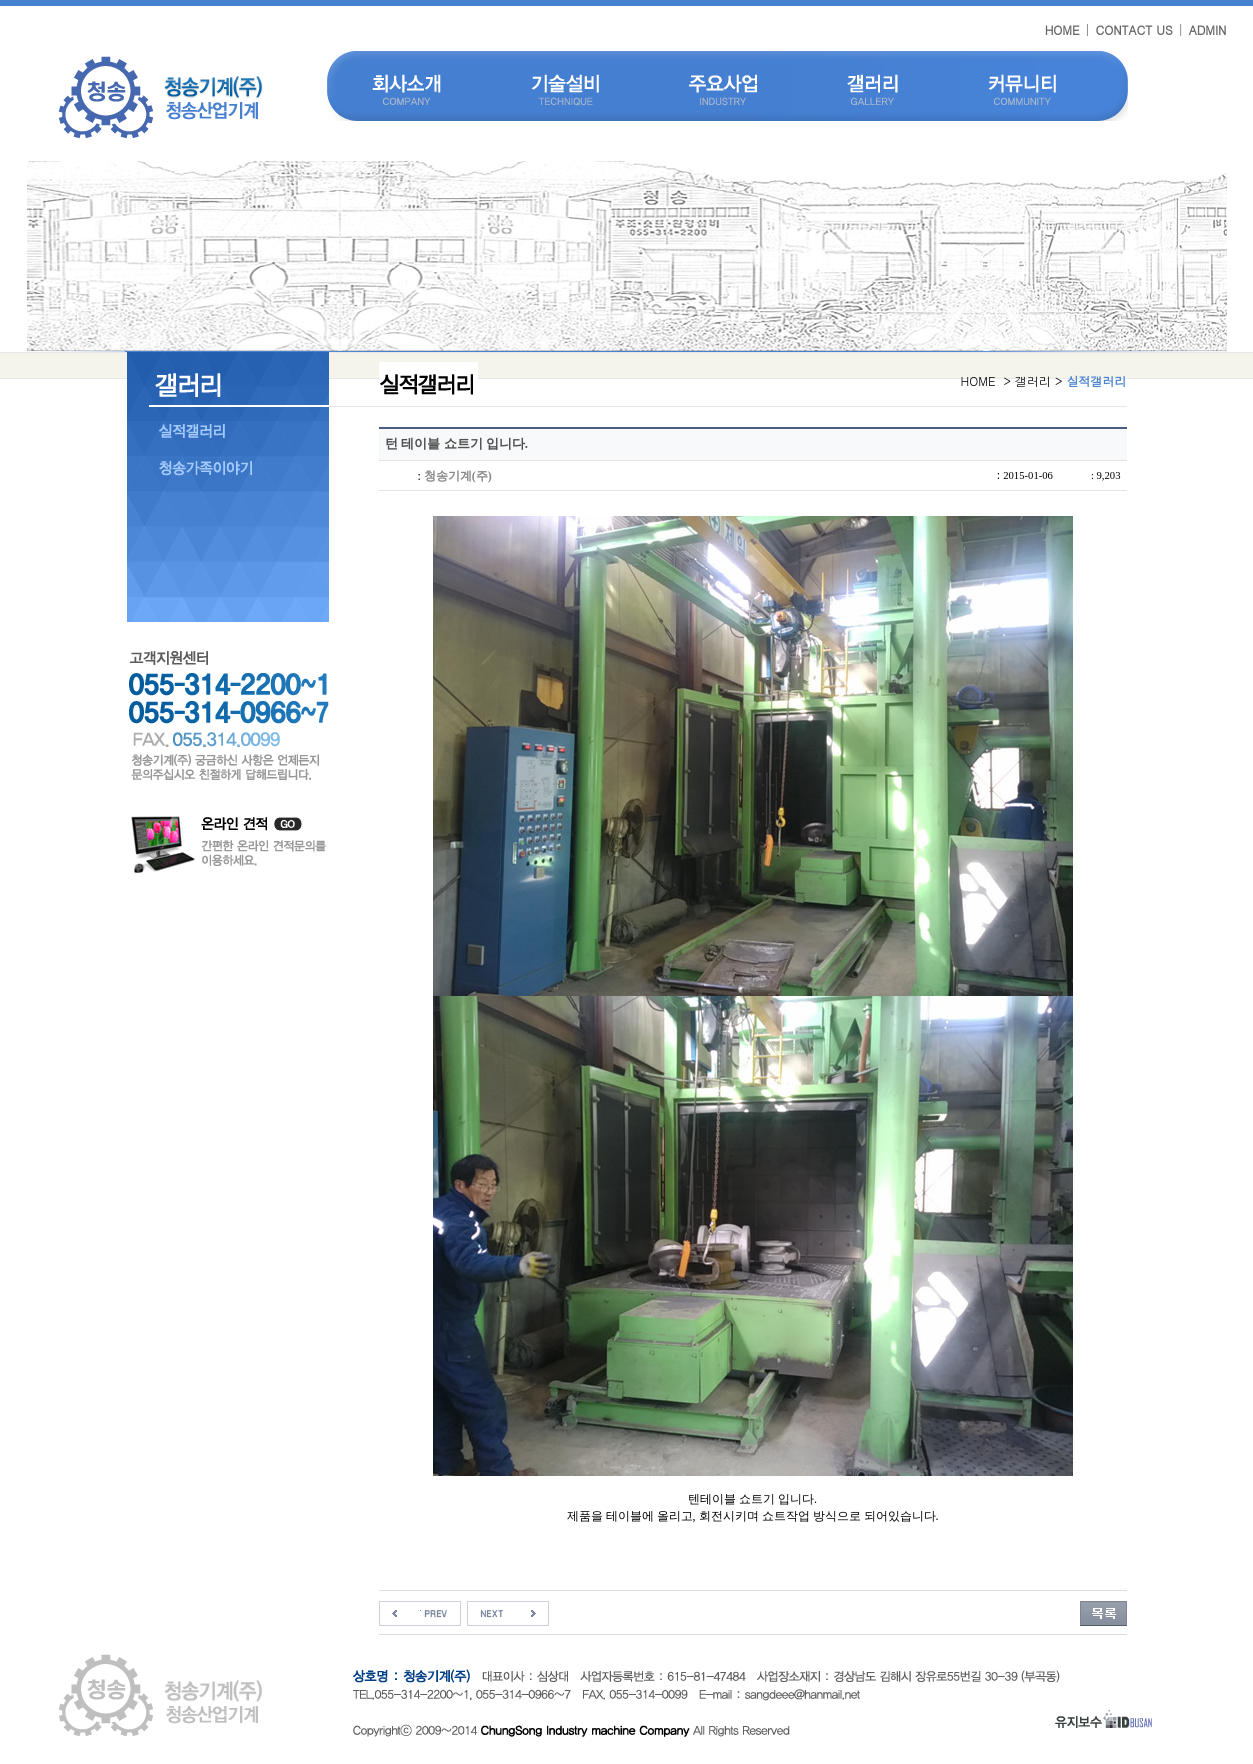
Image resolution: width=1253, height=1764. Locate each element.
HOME (1062, 29)
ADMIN (1208, 29)
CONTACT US (1134, 29)
